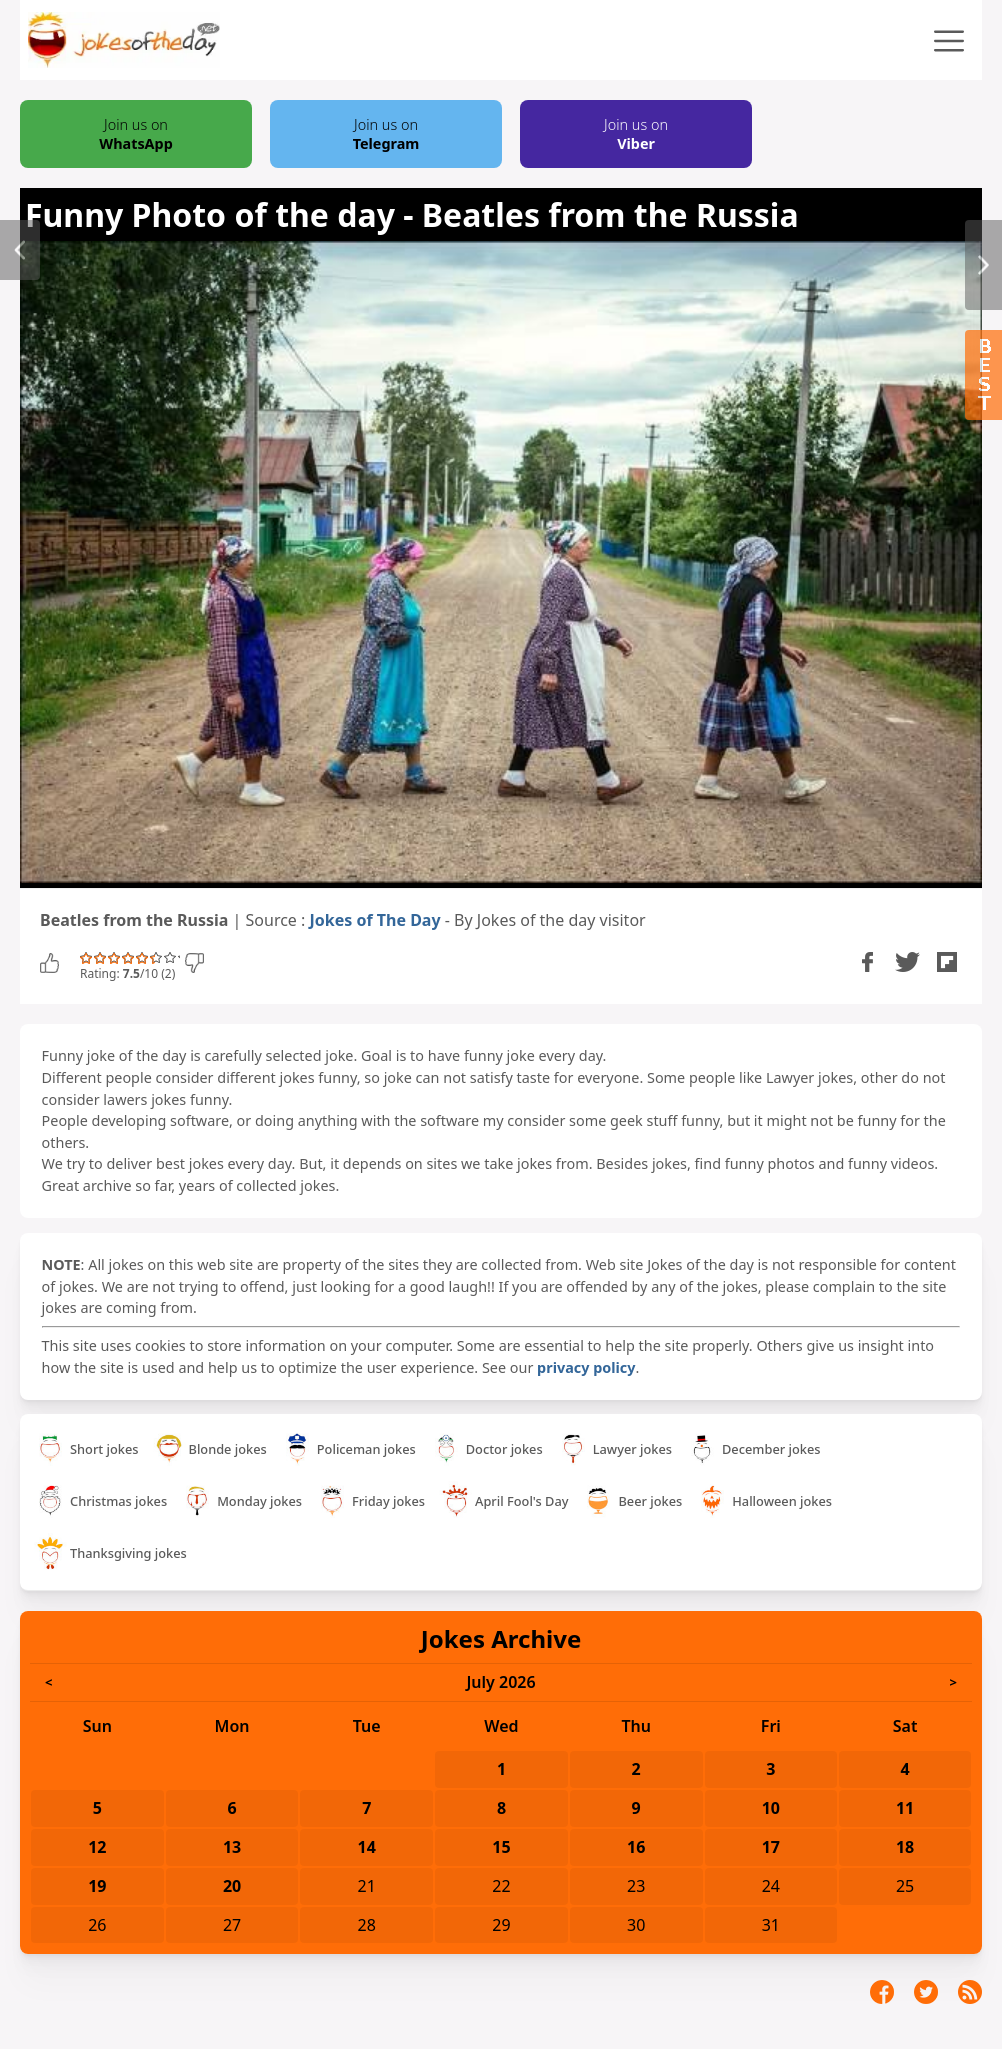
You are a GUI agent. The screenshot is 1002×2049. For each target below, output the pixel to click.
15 (501, 1847)
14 (367, 1847)
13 (232, 1847)
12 (97, 1847)
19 (97, 1886)
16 (636, 1847)
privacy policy (586, 1367)
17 (771, 1847)
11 (905, 1808)
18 (905, 1847)
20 (232, 1886)
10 (771, 1808)
